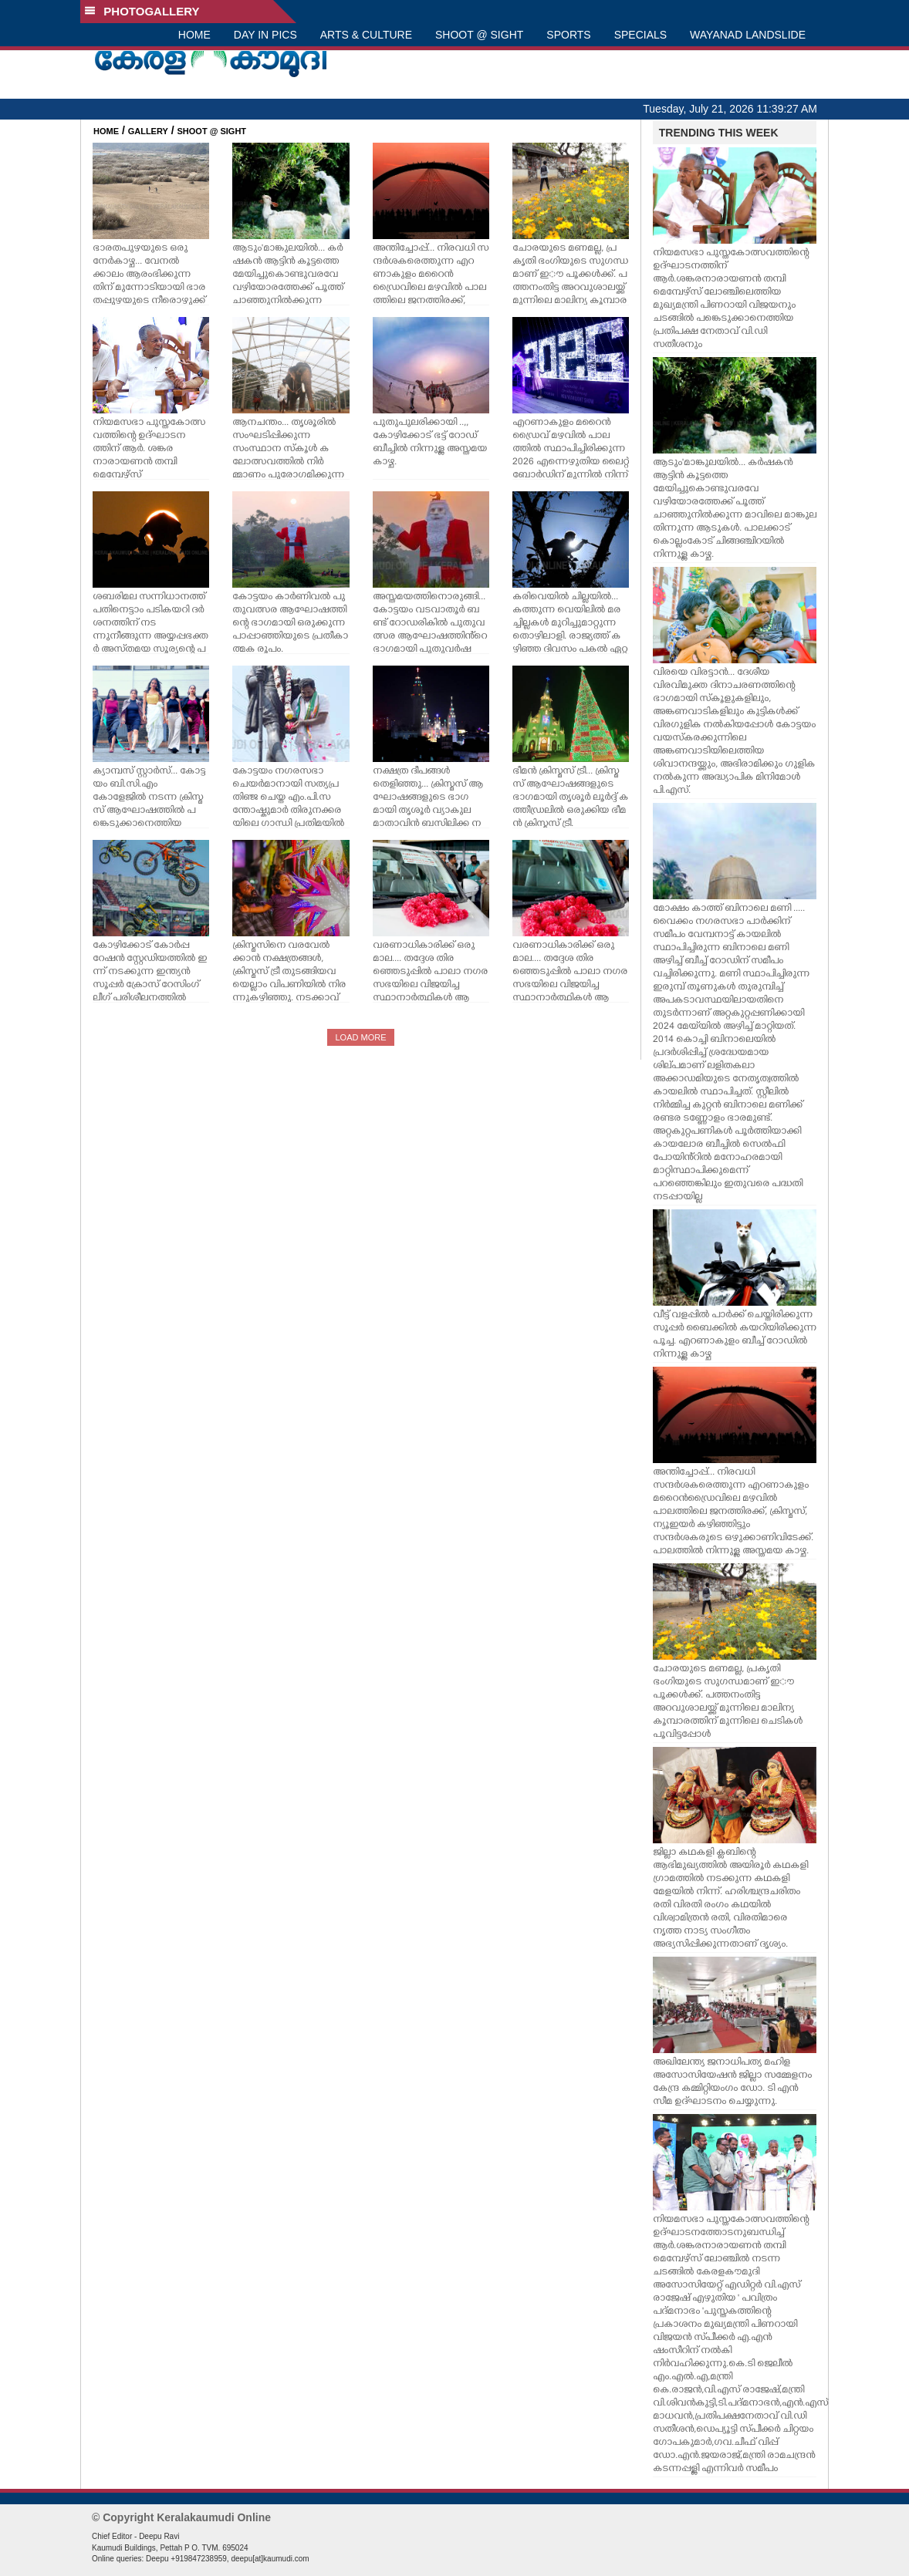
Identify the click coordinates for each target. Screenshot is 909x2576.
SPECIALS (640, 35)
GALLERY (148, 131)
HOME (194, 35)
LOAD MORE (360, 1037)
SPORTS (568, 35)
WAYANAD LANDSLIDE (748, 35)
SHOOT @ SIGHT (479, 35)
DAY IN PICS (265, 35)
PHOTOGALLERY (142, 11)
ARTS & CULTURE (366, 35)
